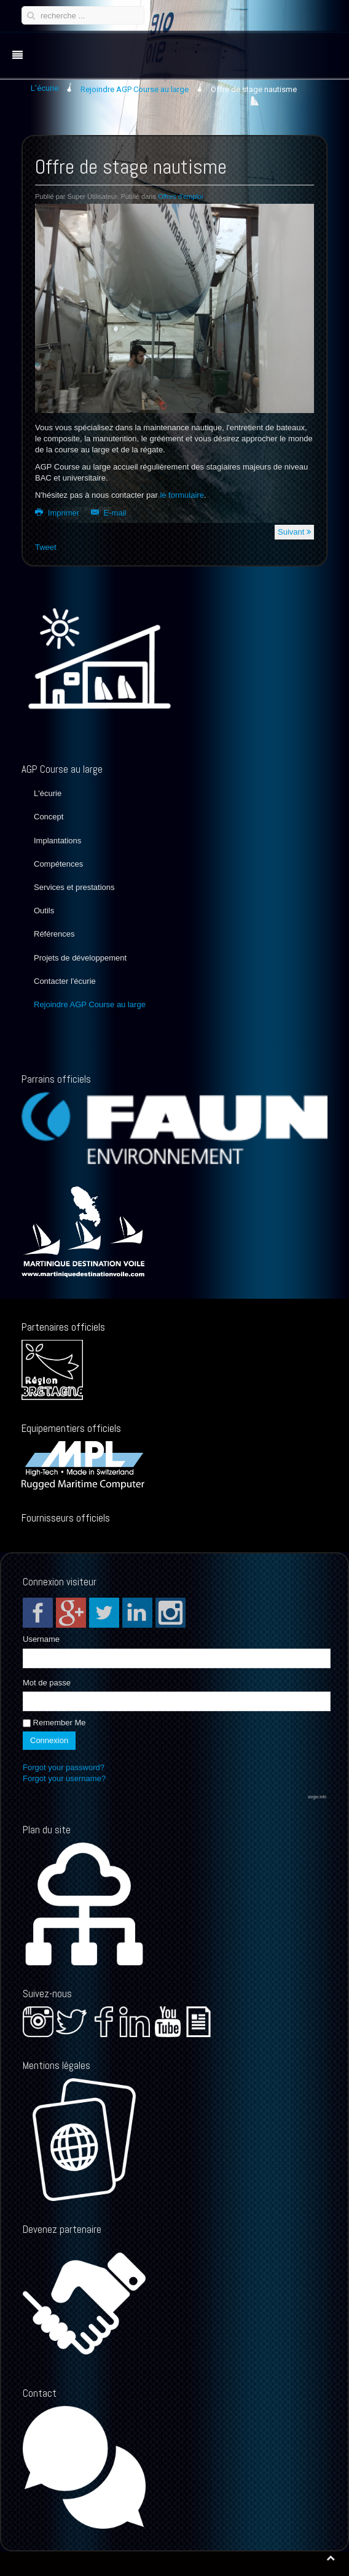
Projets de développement (80, 957)
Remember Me (54, 1722)
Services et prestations (74, 887)
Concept (48, 816)
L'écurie (47, 793)
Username (41, 1639)
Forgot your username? (64, 1778)
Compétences (58, 863)
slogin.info (317, 1797)
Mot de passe (47, 1682)
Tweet (46, 547)
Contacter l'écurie (65, 981)
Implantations (57, 840)
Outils (44, 910)
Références (54, 933)
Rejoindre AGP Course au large (90, 1004)
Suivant (294, 531)
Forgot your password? (63, 1767)
